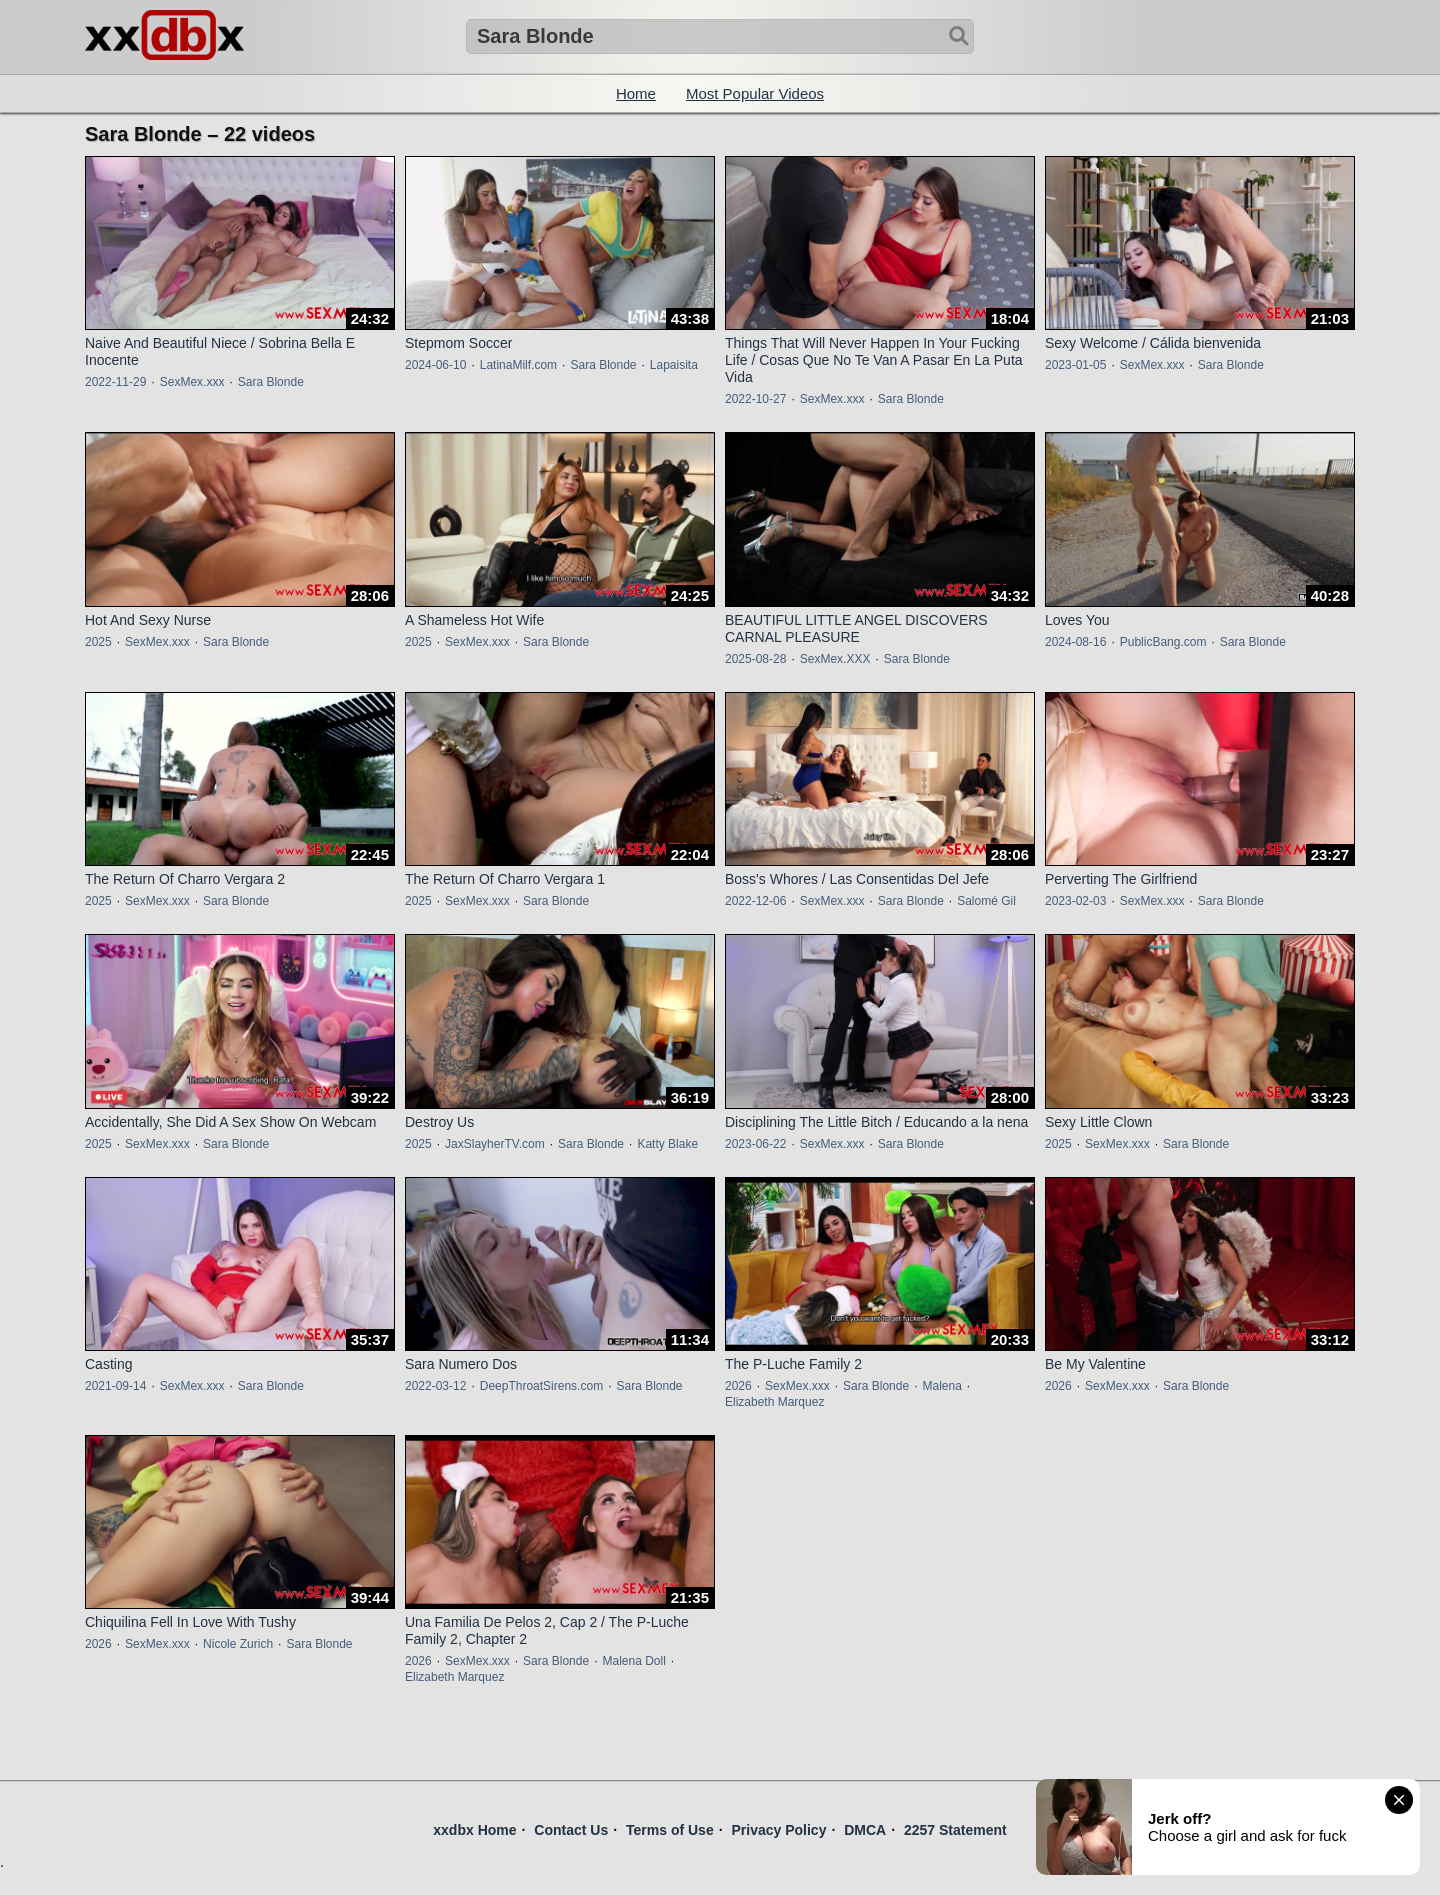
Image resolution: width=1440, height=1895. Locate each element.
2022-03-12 (435, 1386)
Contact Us (571, 1830)
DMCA (865, 1830)
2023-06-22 (755, 1144)
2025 (98, 642)
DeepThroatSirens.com (541, 1386)
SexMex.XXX (835, 659)
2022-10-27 (755, 399)
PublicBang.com (1163, 642)
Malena (941, 1386)
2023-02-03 (1075, 901)
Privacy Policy (778, 1830)
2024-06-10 (435, 365)
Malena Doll (633, 1661)
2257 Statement (955, 1830)
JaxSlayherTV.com (495, 1144)
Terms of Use (670, 1830)
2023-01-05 (1075, 365)
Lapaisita (674, 365)
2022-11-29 (115, 382)
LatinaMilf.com (518, 365)
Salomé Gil (986, 901)
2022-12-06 (755, 901)
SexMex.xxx (192, 382)
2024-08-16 (1075, 642)
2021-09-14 (115, 1386)
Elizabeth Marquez (774, 1402)
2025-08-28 (755, 659)
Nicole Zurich (238, 1644)
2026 (738, 1386)
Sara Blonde (271, 382)
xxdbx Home (474, 1830)
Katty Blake (667, 1144)
